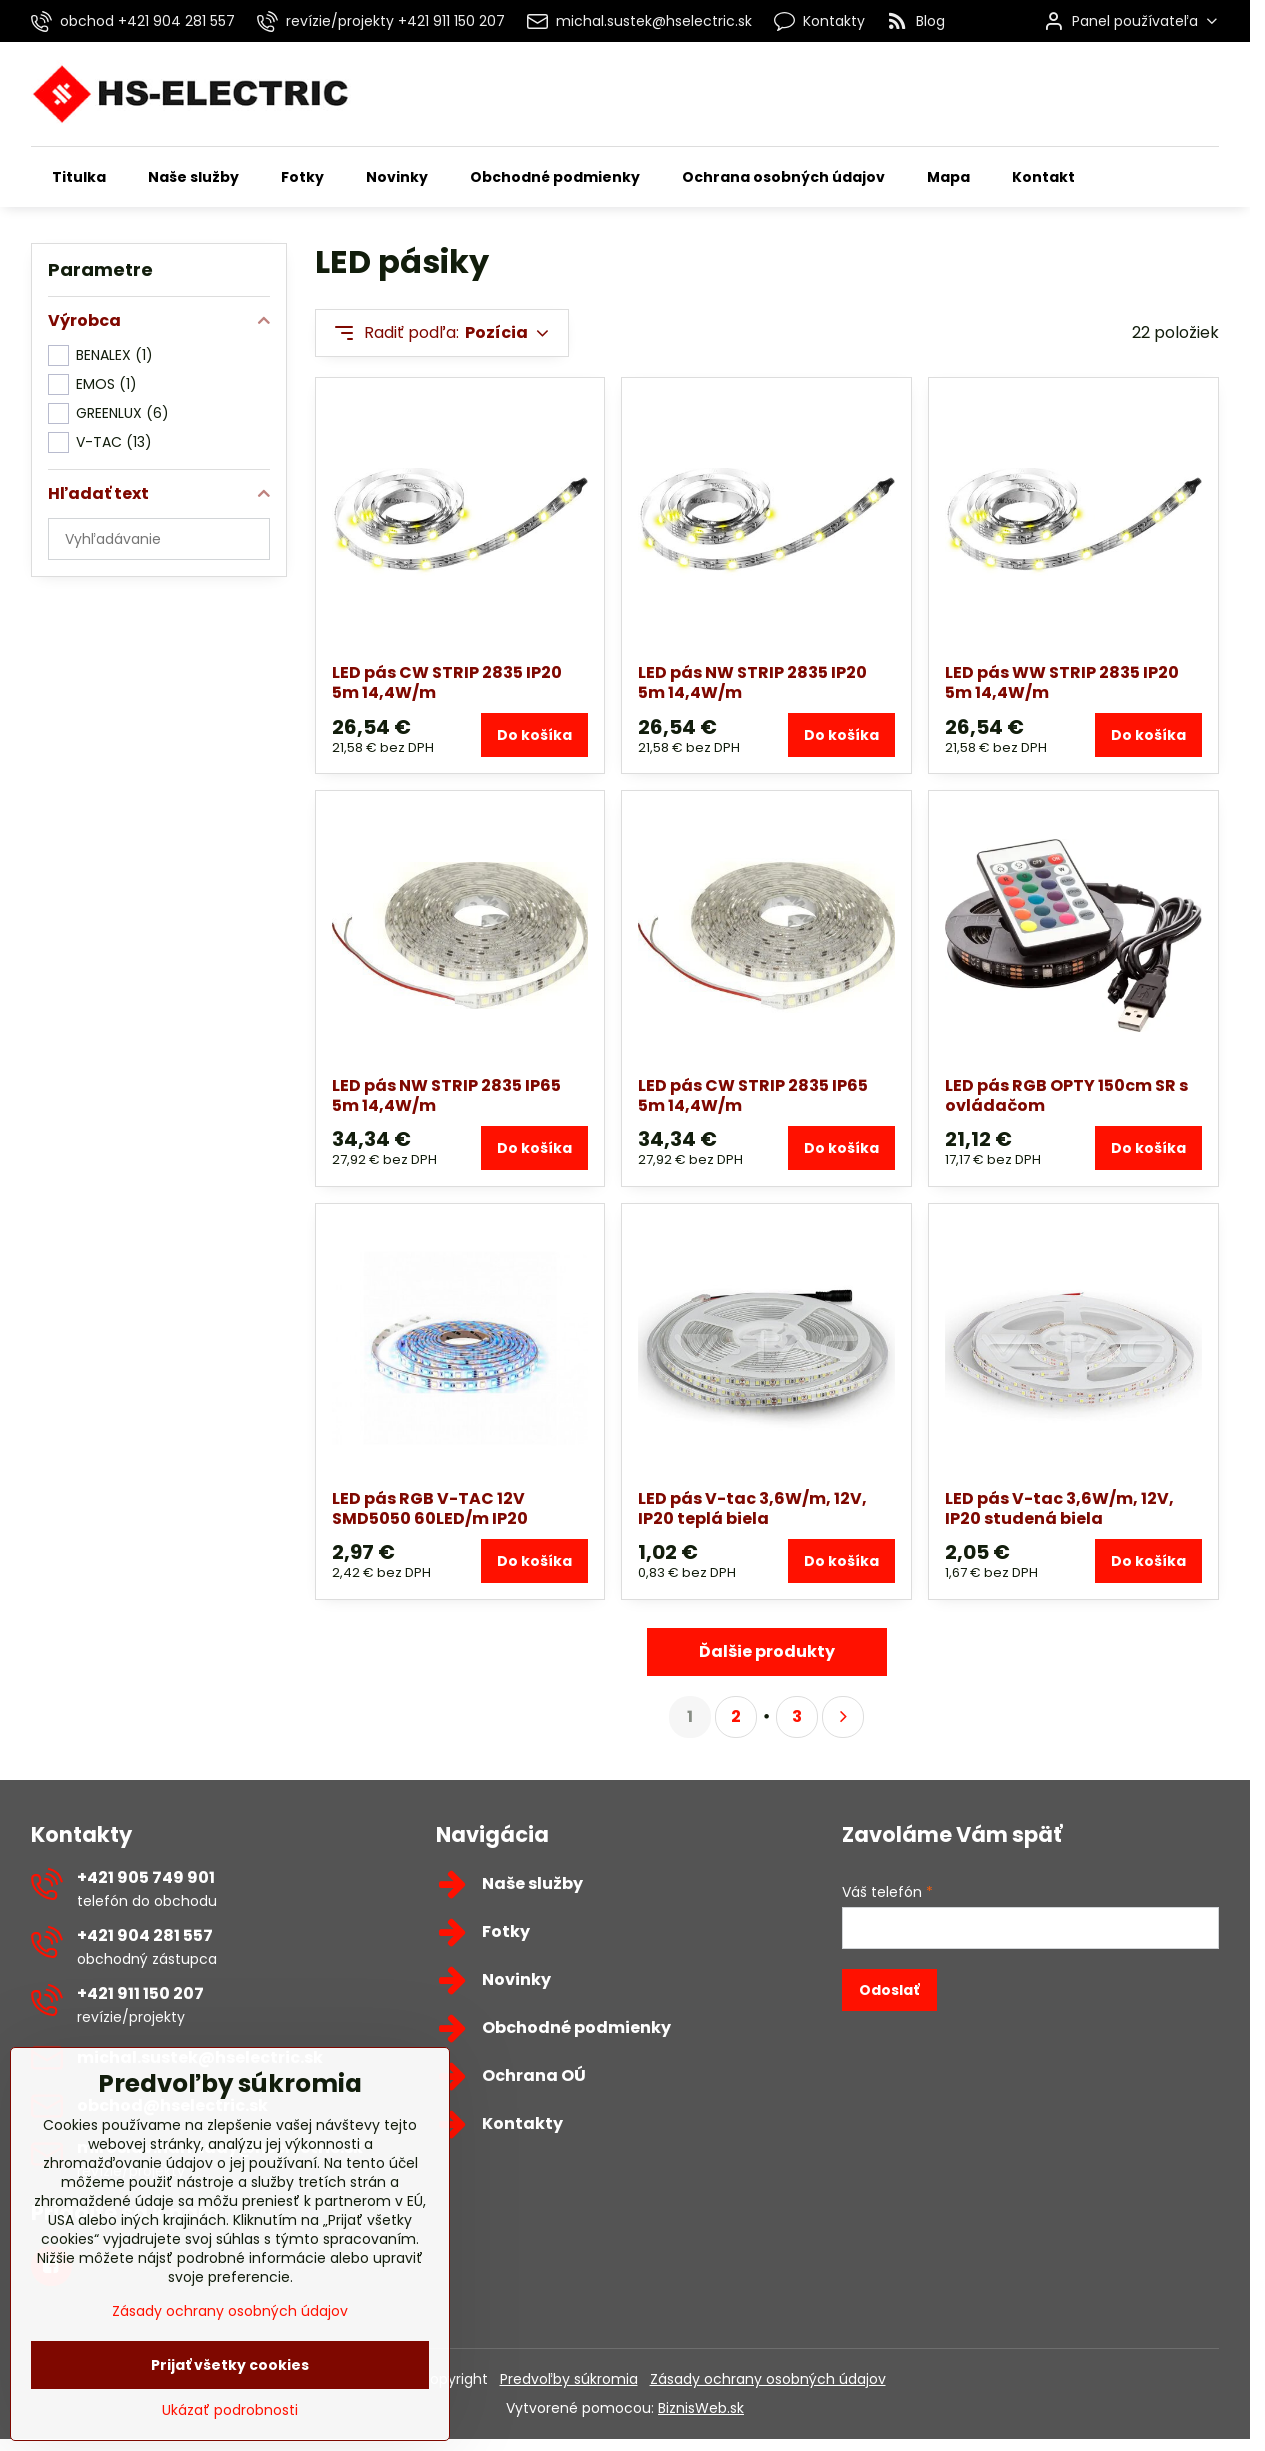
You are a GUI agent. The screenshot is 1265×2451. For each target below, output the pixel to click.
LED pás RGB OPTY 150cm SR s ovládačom (1066, 1095)
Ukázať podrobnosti (230, 2440)
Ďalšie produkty (767, 1651)
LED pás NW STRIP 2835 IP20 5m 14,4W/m (752, 682)
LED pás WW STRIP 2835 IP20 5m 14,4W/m (1062, 682)
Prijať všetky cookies (230, 2395)
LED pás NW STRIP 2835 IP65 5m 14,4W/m (446, 1095)
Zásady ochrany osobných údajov (768, 2379)
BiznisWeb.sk (701, 2408)
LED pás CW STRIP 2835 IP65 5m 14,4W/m (753, 1095)
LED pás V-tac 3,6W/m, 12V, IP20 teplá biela (752, 1508)
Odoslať (889, 1990)
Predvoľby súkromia (569, 2379)
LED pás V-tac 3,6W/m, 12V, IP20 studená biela (1059, 1508)
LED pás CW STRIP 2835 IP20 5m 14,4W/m (447, 682)
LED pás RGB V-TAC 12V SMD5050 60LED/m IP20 (430, 1508)
